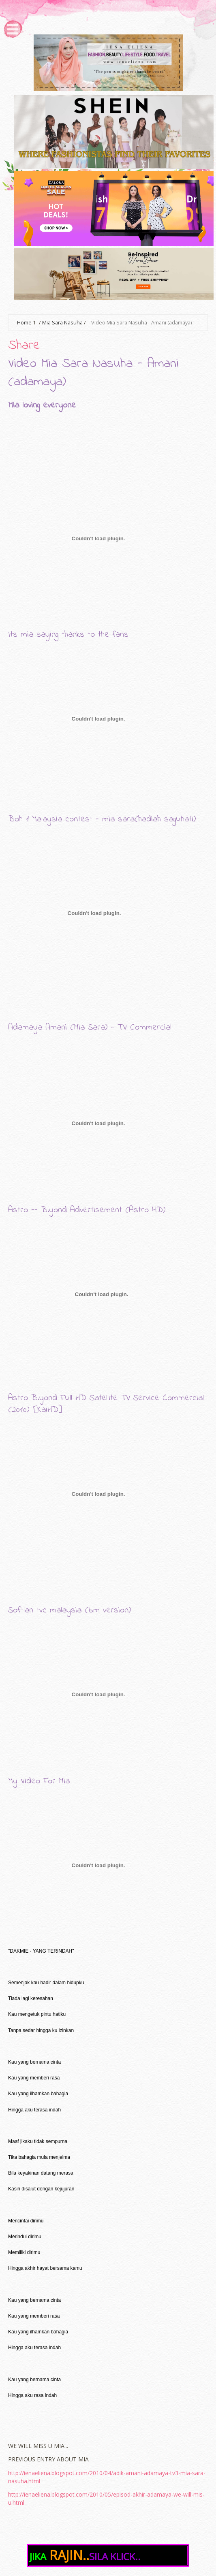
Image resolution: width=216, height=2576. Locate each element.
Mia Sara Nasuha (62, 322)
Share (24, 345)
